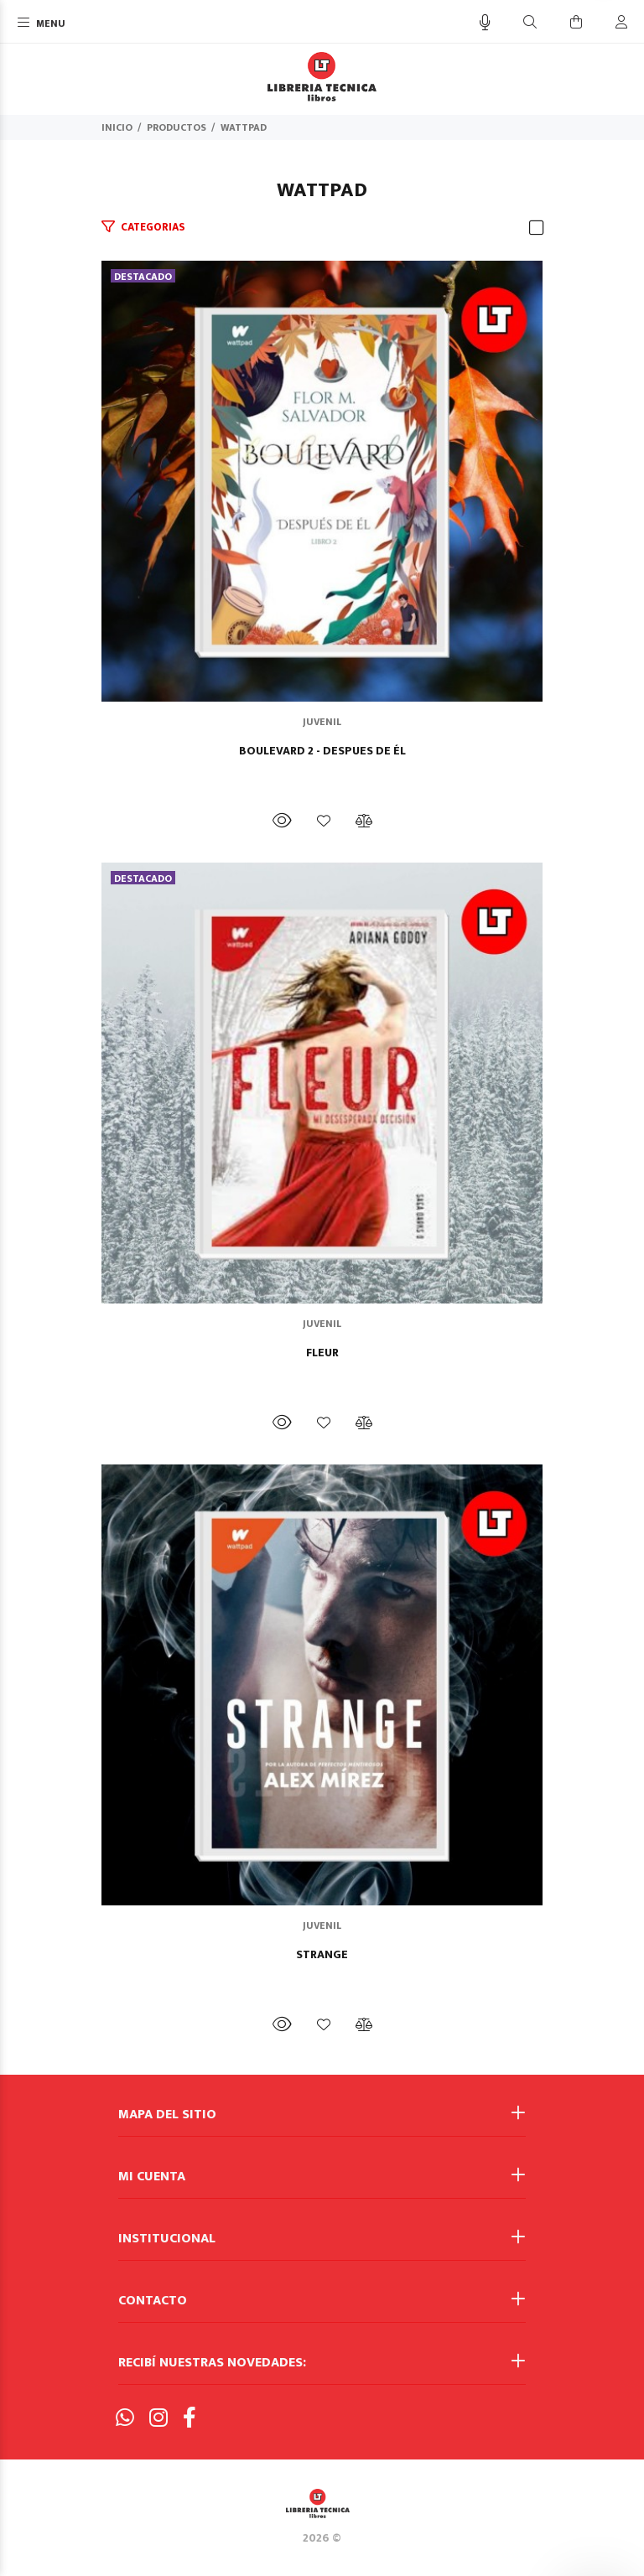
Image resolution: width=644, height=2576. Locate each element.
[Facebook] (189, 2418)
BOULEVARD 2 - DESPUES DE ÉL (322, 751)
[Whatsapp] (125, 2418)
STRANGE (322, 1955)
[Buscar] (530, 23)
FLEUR (322, 1353)
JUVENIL (322, 721)
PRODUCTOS (176, 127)
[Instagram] (158, 2418)
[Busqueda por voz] (485, 23)
